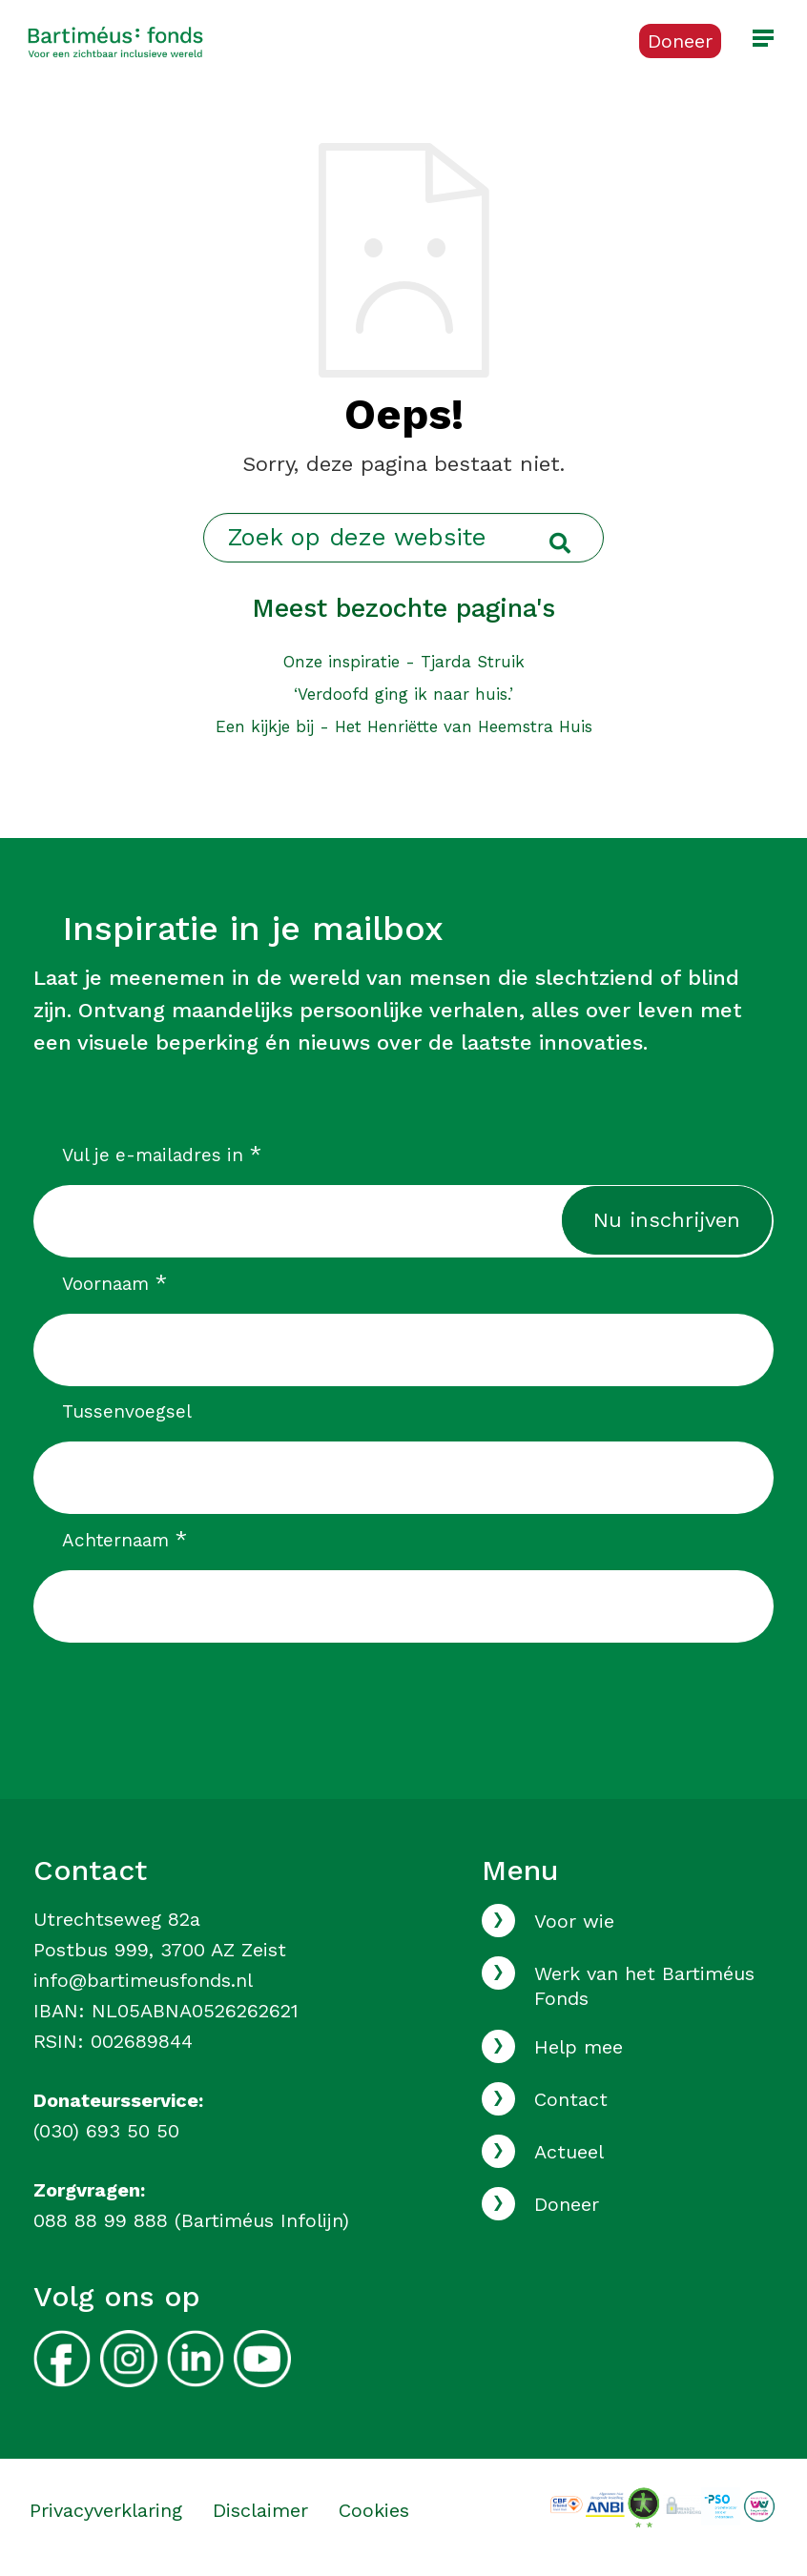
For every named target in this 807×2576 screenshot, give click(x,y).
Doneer (566, 2204)
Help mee (578, 2046)
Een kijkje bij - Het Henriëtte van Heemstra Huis (404, 726)
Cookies (374, 2510)
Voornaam (114, 1283)
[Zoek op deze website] (403, 537)
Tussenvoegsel (127, 1411)
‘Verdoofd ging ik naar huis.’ (403, 694)
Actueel (569, 2151)
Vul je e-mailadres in (161, 1154)
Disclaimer (260, 2510)
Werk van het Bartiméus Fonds (644, 1986)
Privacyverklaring (106, 2510)
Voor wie (574, 1921)
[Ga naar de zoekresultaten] (560, 544)
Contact (571, 2099)
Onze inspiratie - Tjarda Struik (404, 661)
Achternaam (124, 1539)
